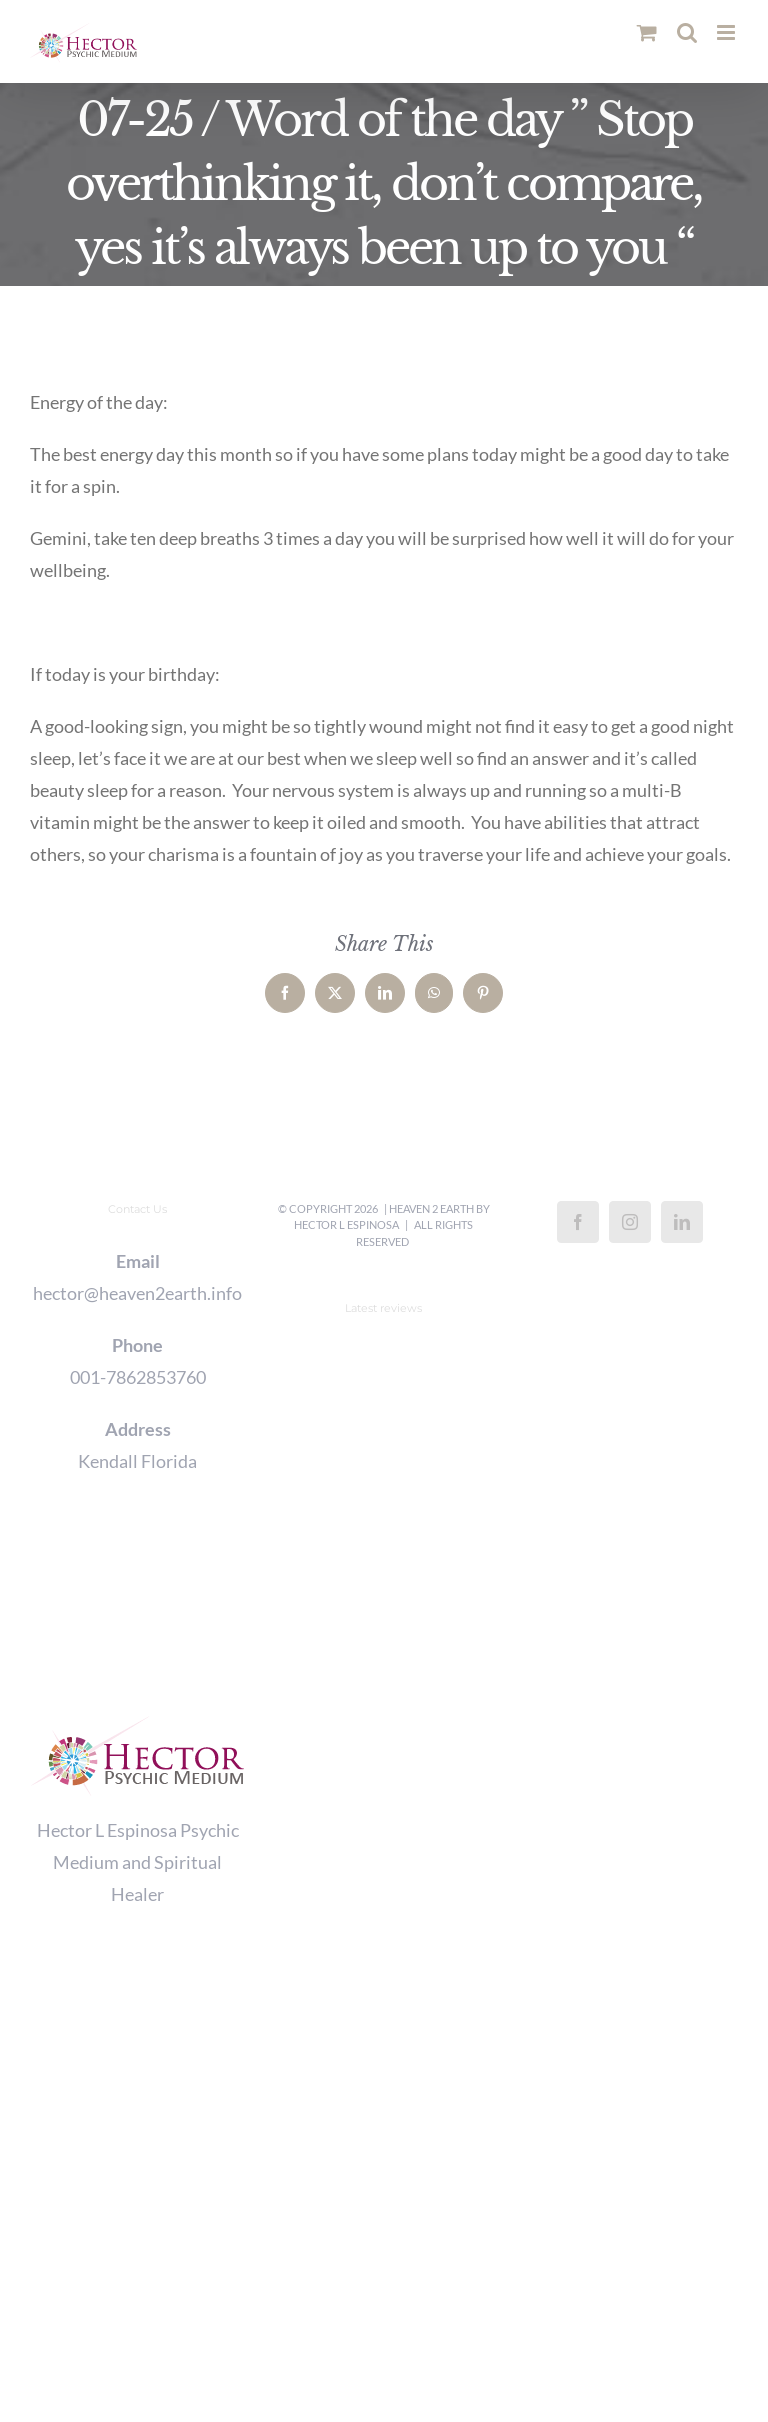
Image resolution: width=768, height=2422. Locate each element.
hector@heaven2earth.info (137, 1293)
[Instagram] (630, 1222)
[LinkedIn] (682, 1222)
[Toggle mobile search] (687, 32)
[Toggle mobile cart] (647, 32)
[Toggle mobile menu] (727, 32)
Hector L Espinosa (346, 1224)
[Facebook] (578, 1222)
